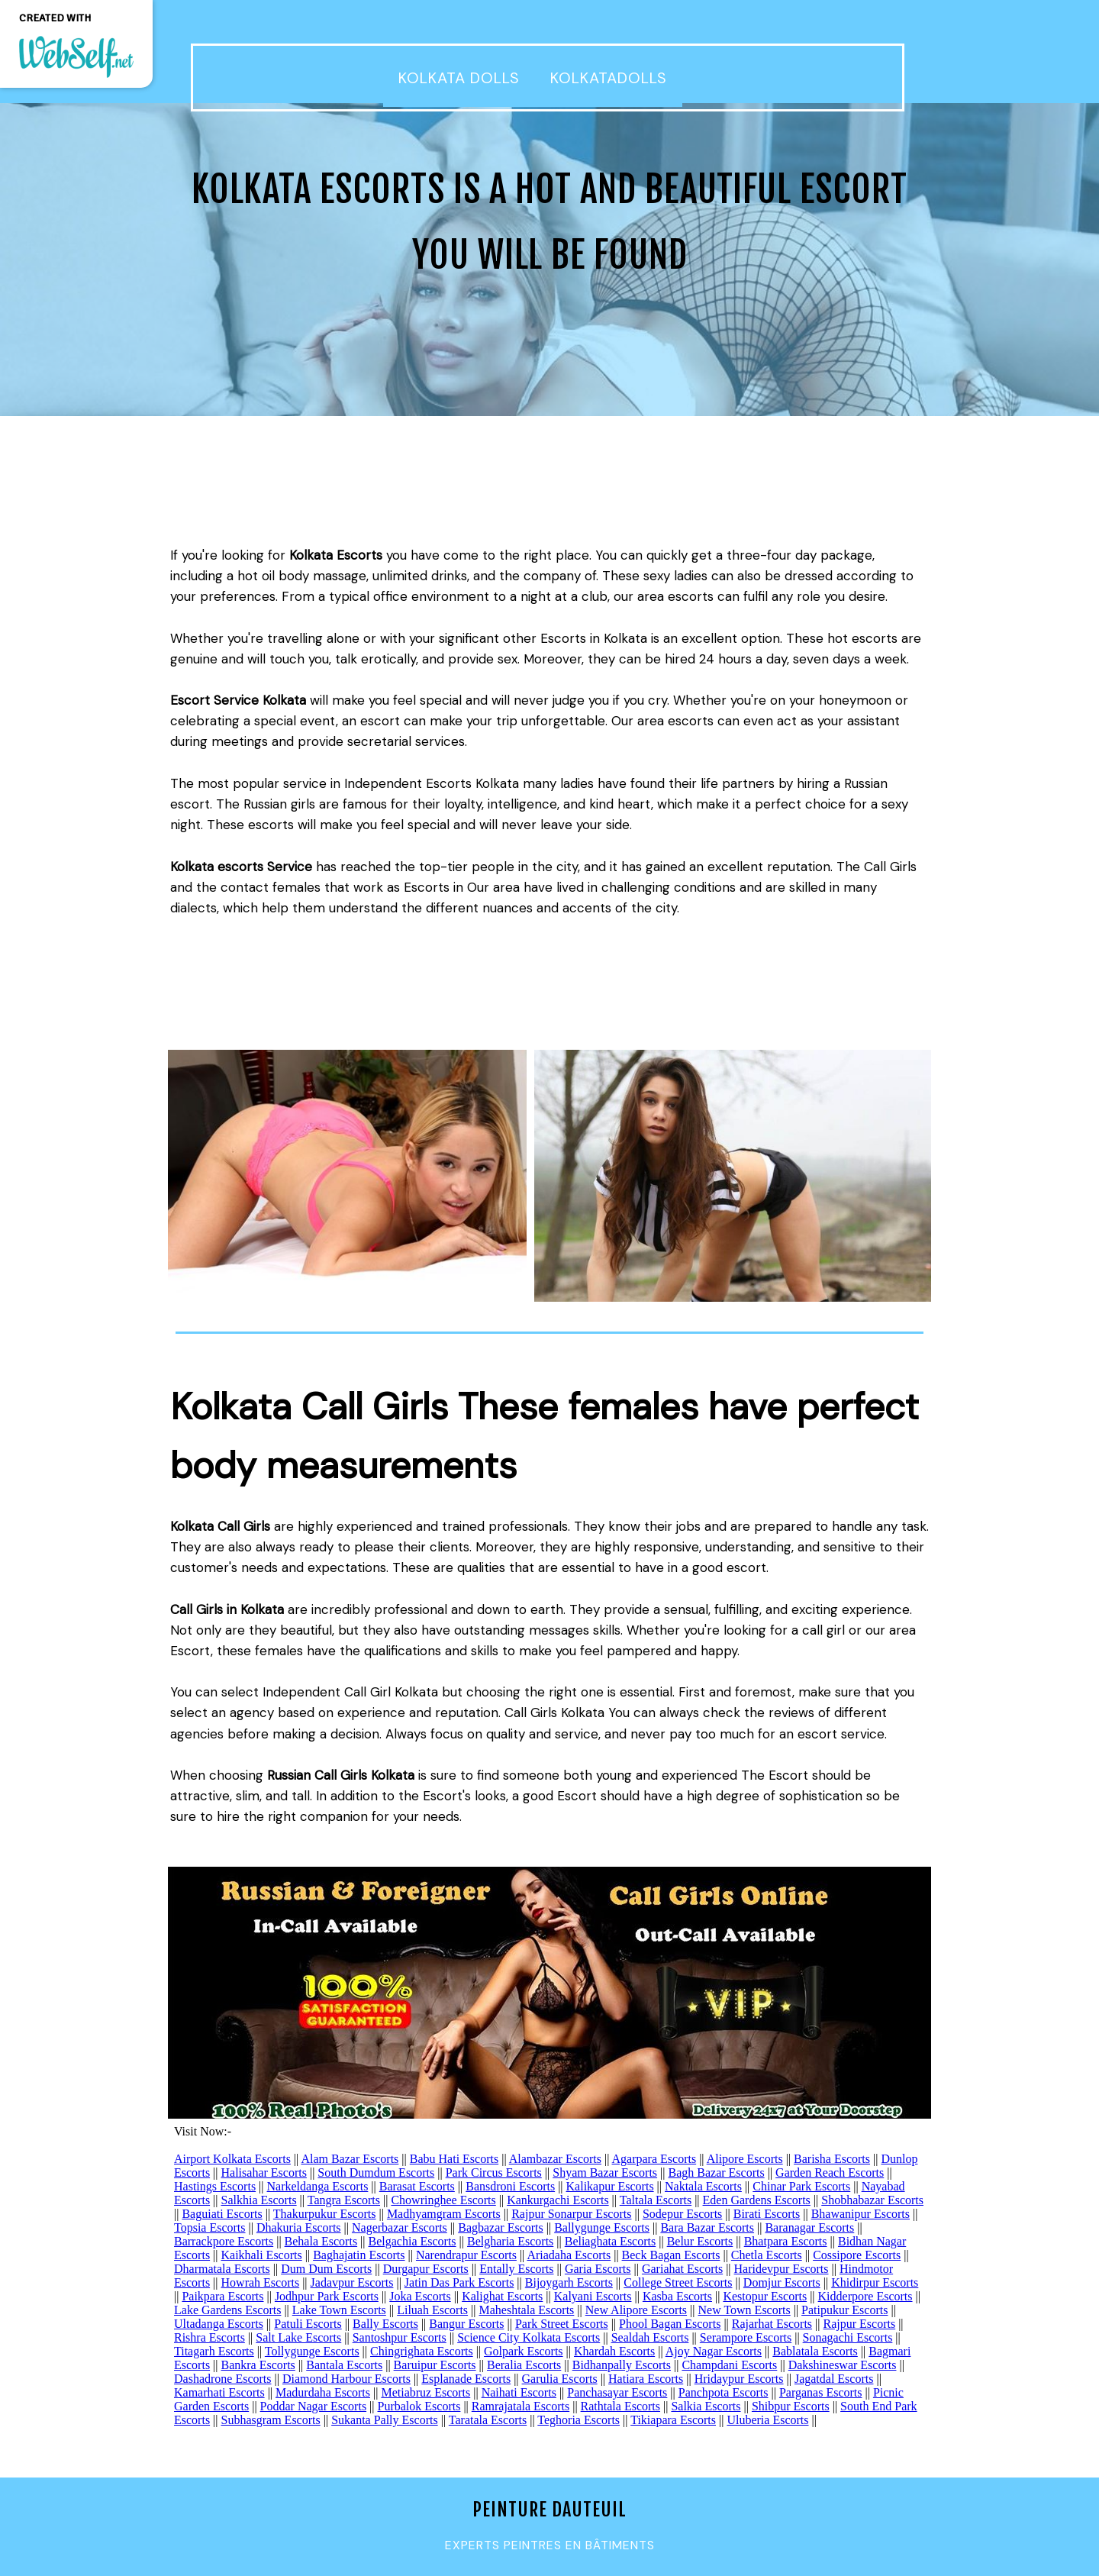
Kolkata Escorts (335, 555)
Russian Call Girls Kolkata (340, 1775)
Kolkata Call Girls (220, 1526)
